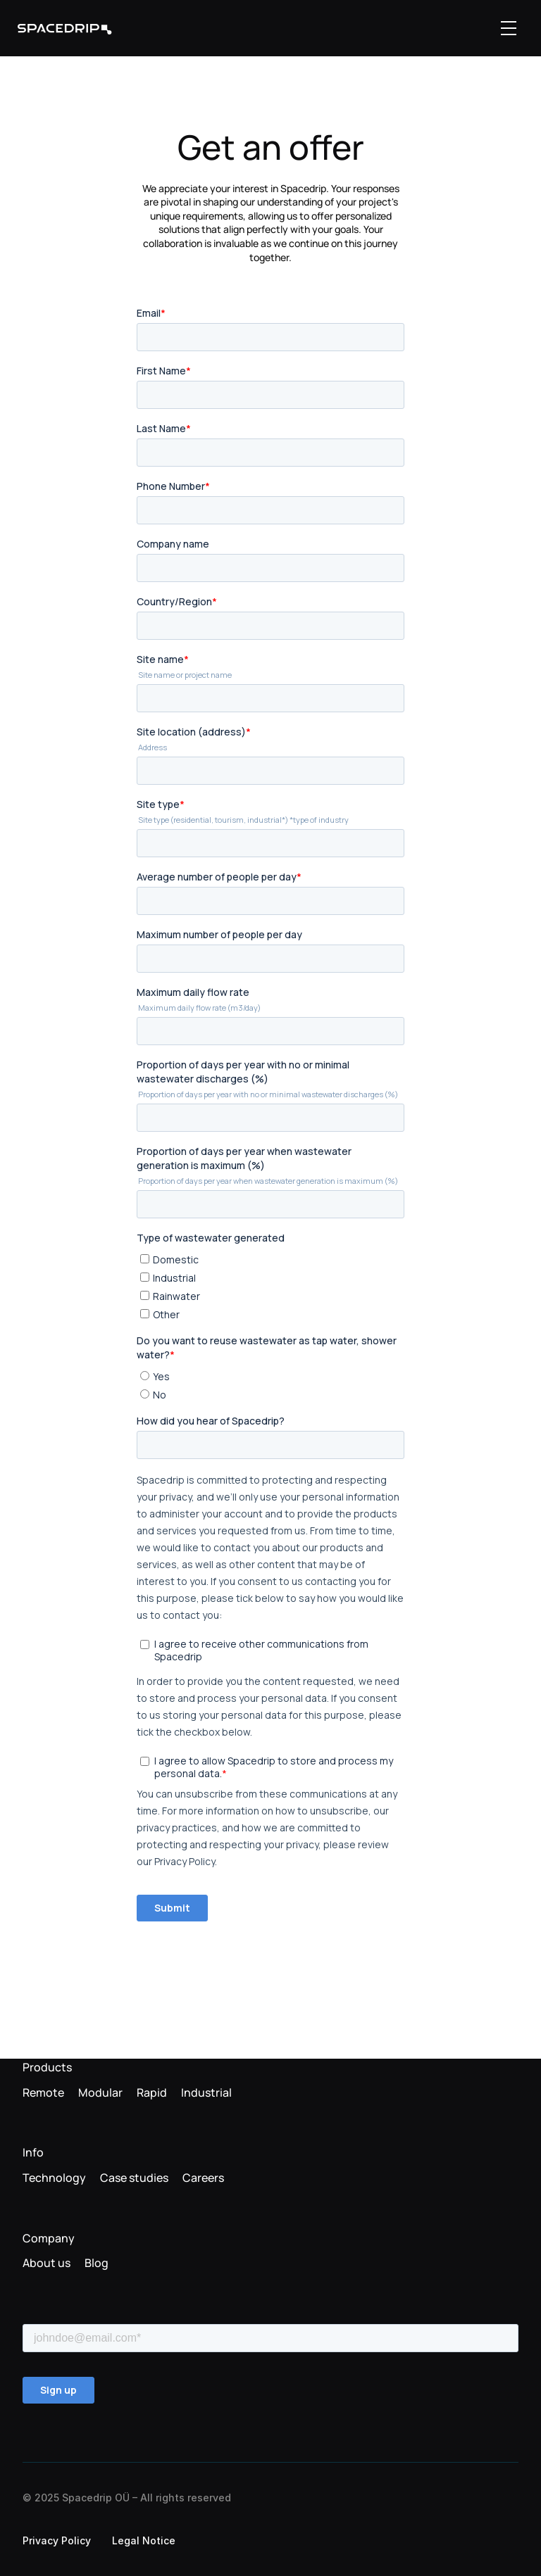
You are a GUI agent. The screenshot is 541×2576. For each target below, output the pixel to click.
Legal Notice (143, 2540)
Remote (43, 2092)
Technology (54, 2177)
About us (46, 2263)
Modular (100, 2092)
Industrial (206, 2092)
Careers (203, 2177)
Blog (96, 2263)
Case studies (134, 2177)
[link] (65, 29)
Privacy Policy (57, 2540)
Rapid (152, 2092)
